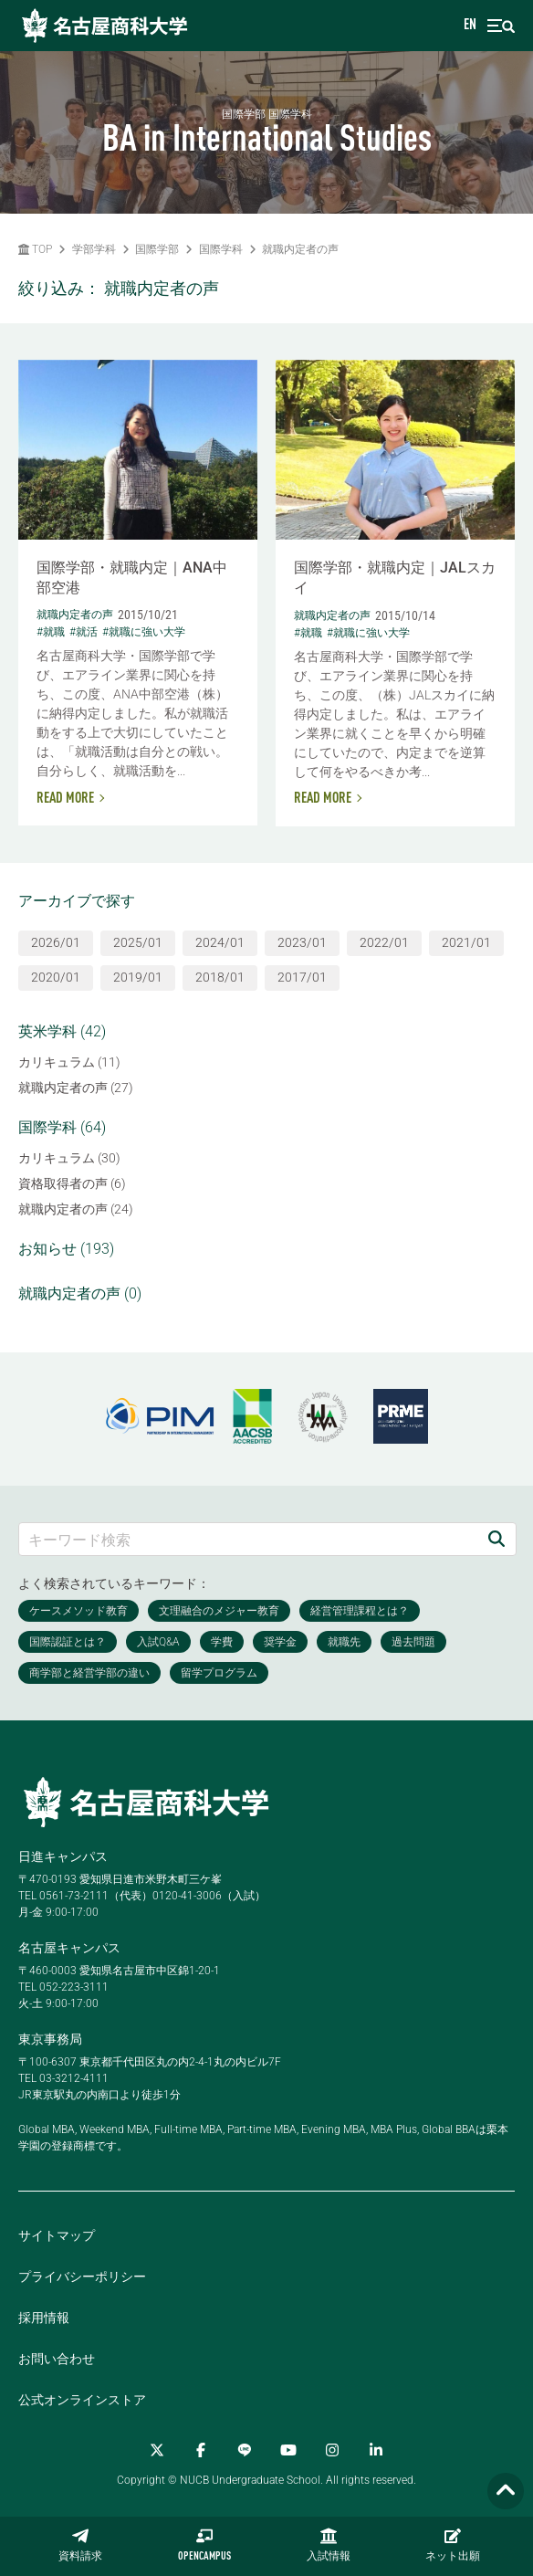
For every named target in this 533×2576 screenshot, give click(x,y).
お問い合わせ (56, 2358)
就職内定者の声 (300, 249)
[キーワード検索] (248, 1539)
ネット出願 (452, 2545)
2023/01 (302, 942)
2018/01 (220, 977)
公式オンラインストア (82, 2399)
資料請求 (80, 2545)
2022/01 (384, 942)
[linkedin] (376, 2450)
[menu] (501, 26)
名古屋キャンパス (69, 1947)
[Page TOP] (505, 2491)
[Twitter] (157, 2450)
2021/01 (466, 942)
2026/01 (55, 942)
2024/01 (220, 942)
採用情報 (43, 2317)
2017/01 (302, 977)
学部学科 (94, 249)
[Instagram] (332, 2450)
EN (470, 25)
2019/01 (137, 977)
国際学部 (157, 249)
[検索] (496, 1539)
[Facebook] (201, 2450)
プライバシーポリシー (82, 2276)
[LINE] (244, 2450)
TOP (35, 249)
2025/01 (137, 942)
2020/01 (55, 977)
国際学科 (221, 249)
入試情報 (328, 2545)
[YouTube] (288, 2450)
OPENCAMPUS (204, 2545)
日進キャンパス (63, 1856)
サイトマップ (56, 2235)
